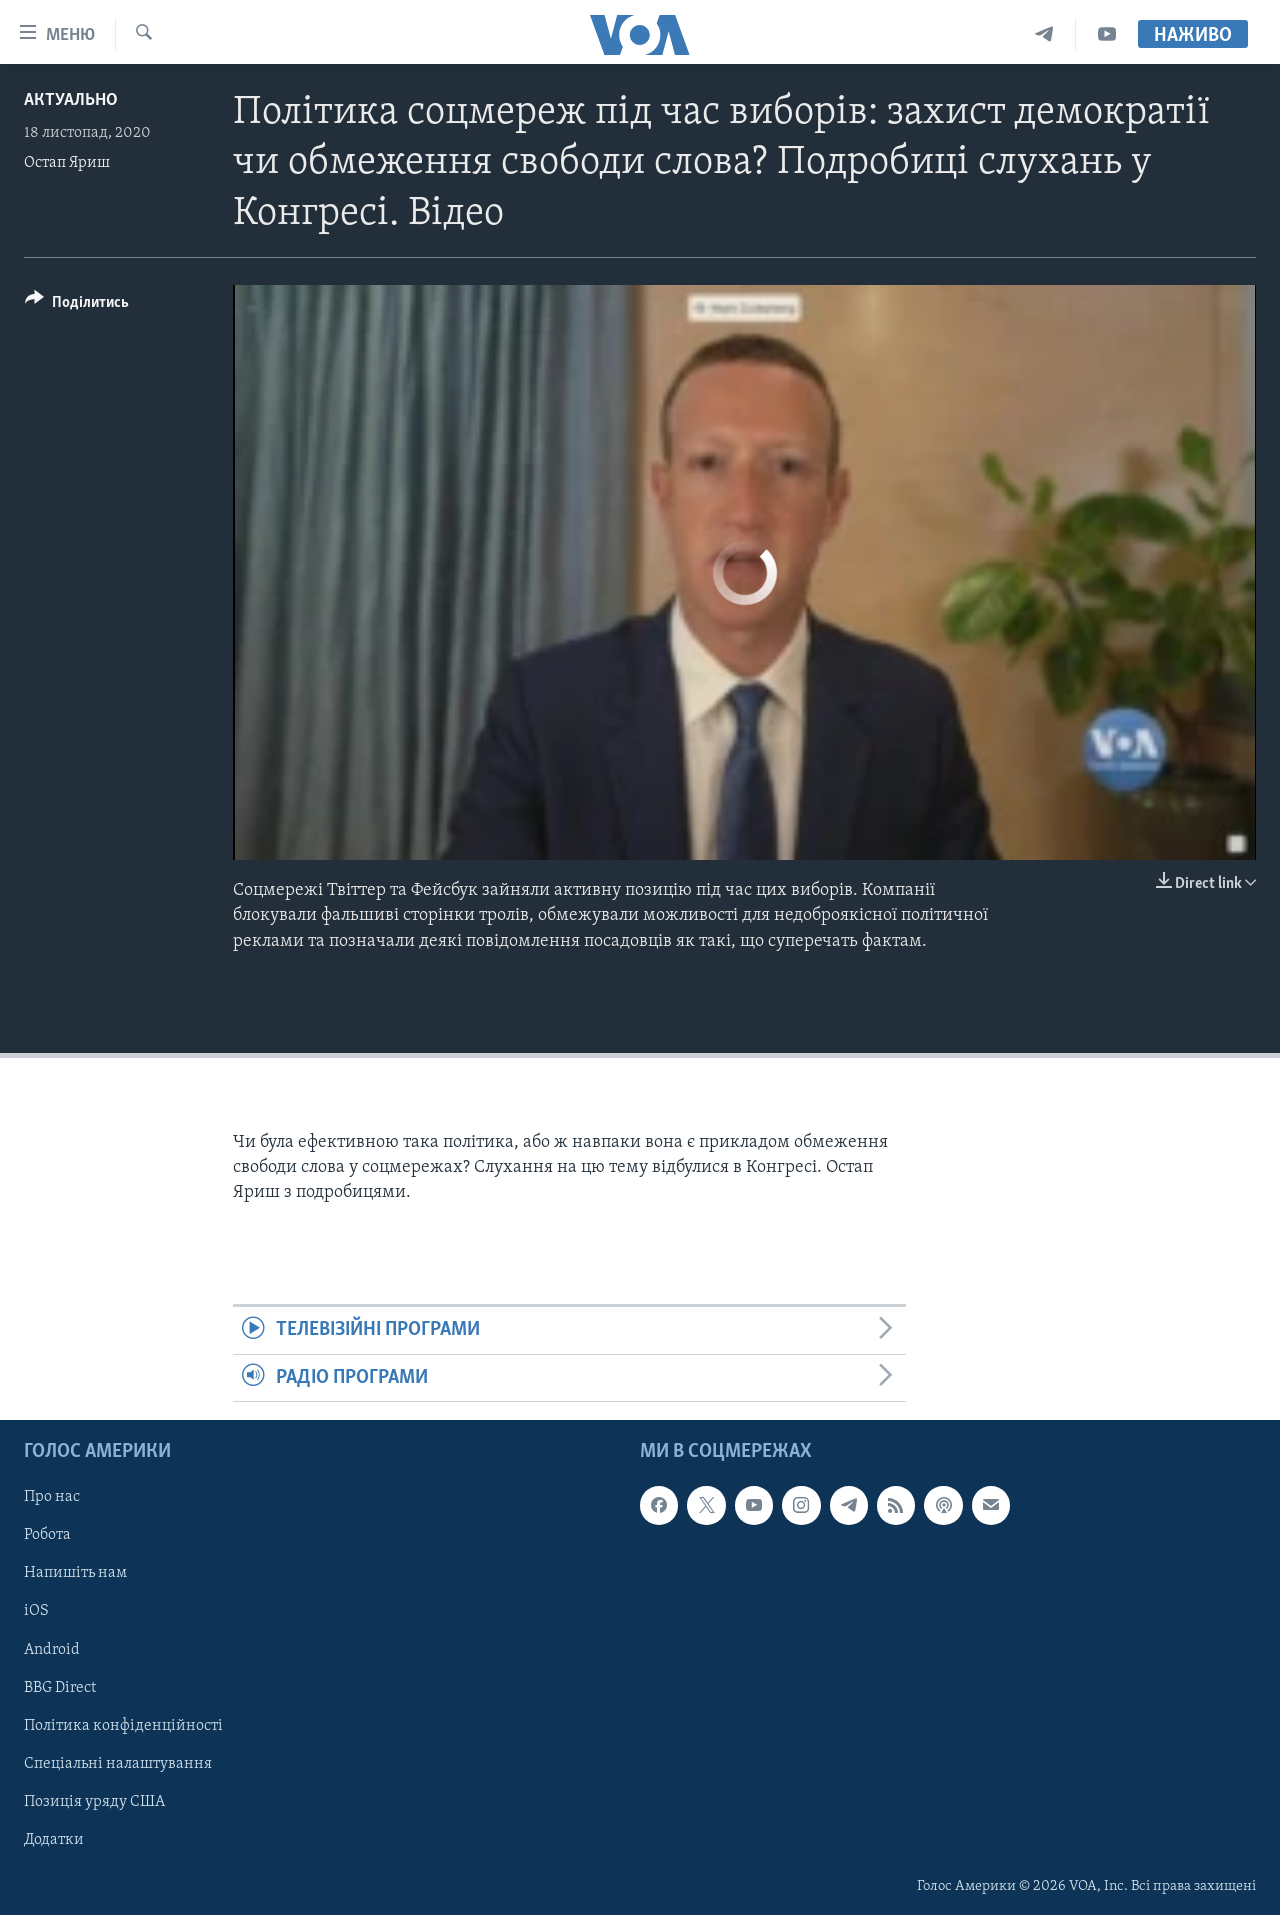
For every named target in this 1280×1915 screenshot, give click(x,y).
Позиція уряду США (94, 1802)
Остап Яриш (67, 163)
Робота (47, 1535)
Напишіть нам (75, 1573)
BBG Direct (60, 1688)
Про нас (52, 1497)
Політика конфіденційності (123, 1726)
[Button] (77, 305)
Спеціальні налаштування (118, 1764)
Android (52, 1650)
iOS (36, 1612)
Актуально (71, 100)
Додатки (54, 1840)
